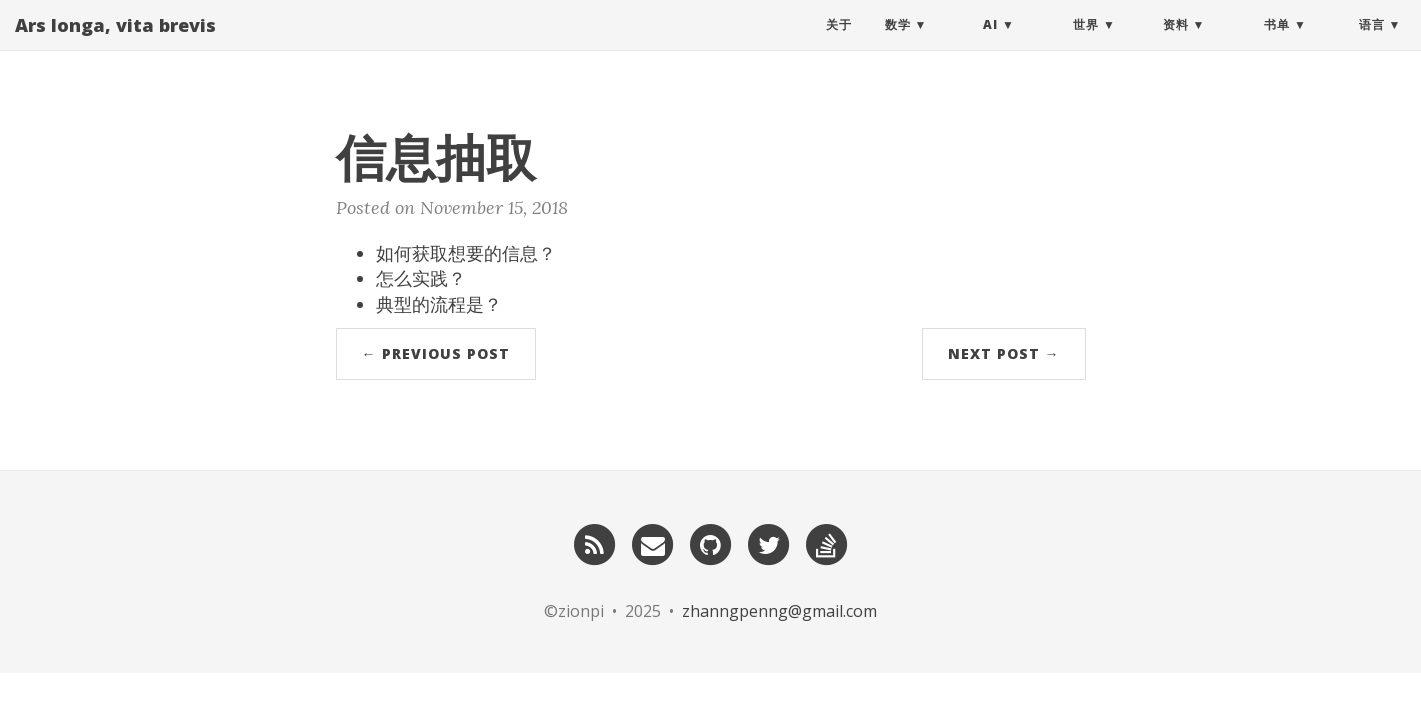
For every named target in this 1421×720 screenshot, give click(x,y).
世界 (1086, 44)
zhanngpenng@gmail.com (779, 611)
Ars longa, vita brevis (115, 45)
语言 (1372, 44)
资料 (1176, 44)
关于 (839, 44)
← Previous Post (436, 353)
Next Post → (1004, 353)
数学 (898, 44)
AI (990, 44)
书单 (1277, 44)
